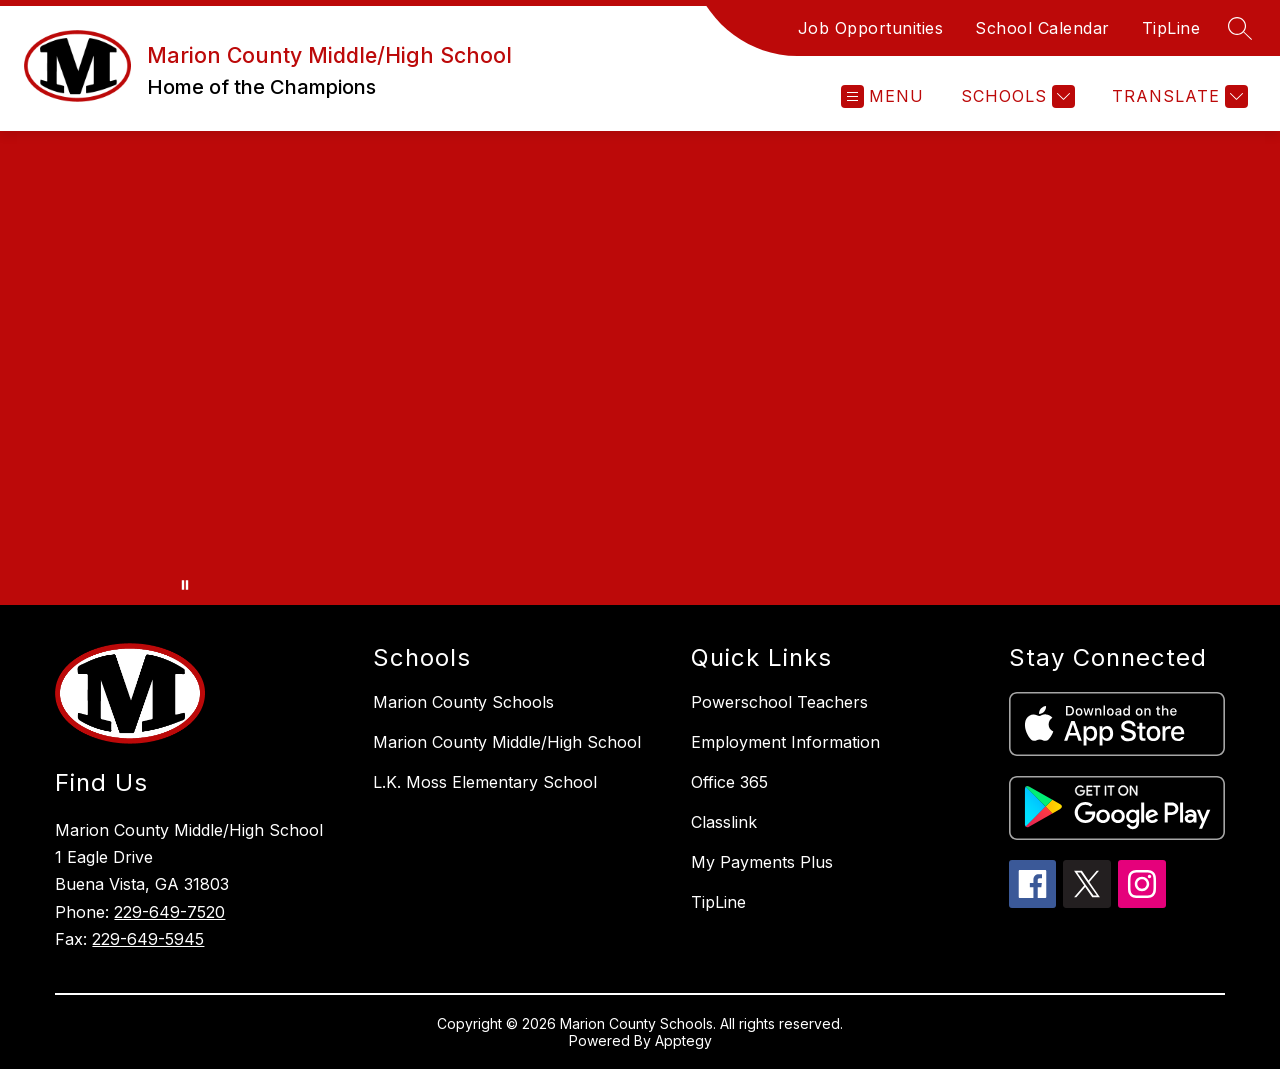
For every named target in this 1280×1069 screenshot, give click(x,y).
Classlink (724, 822)
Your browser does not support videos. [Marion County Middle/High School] (640, 368)
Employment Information (785, 742)
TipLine (1171, 28)
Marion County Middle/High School (507, 742)
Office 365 (729, 782)
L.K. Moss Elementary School (485, 782)
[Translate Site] (1177, 96)
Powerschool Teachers (779, 702)
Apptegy (683, 1040)
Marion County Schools (463, 702)
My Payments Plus (762, 862)
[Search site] (1240, 28)
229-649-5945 (148, 939)
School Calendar (1042, 28)
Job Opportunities (871, 28)
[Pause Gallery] (185, 585)
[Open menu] (882, 96)
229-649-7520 (169, 912)
